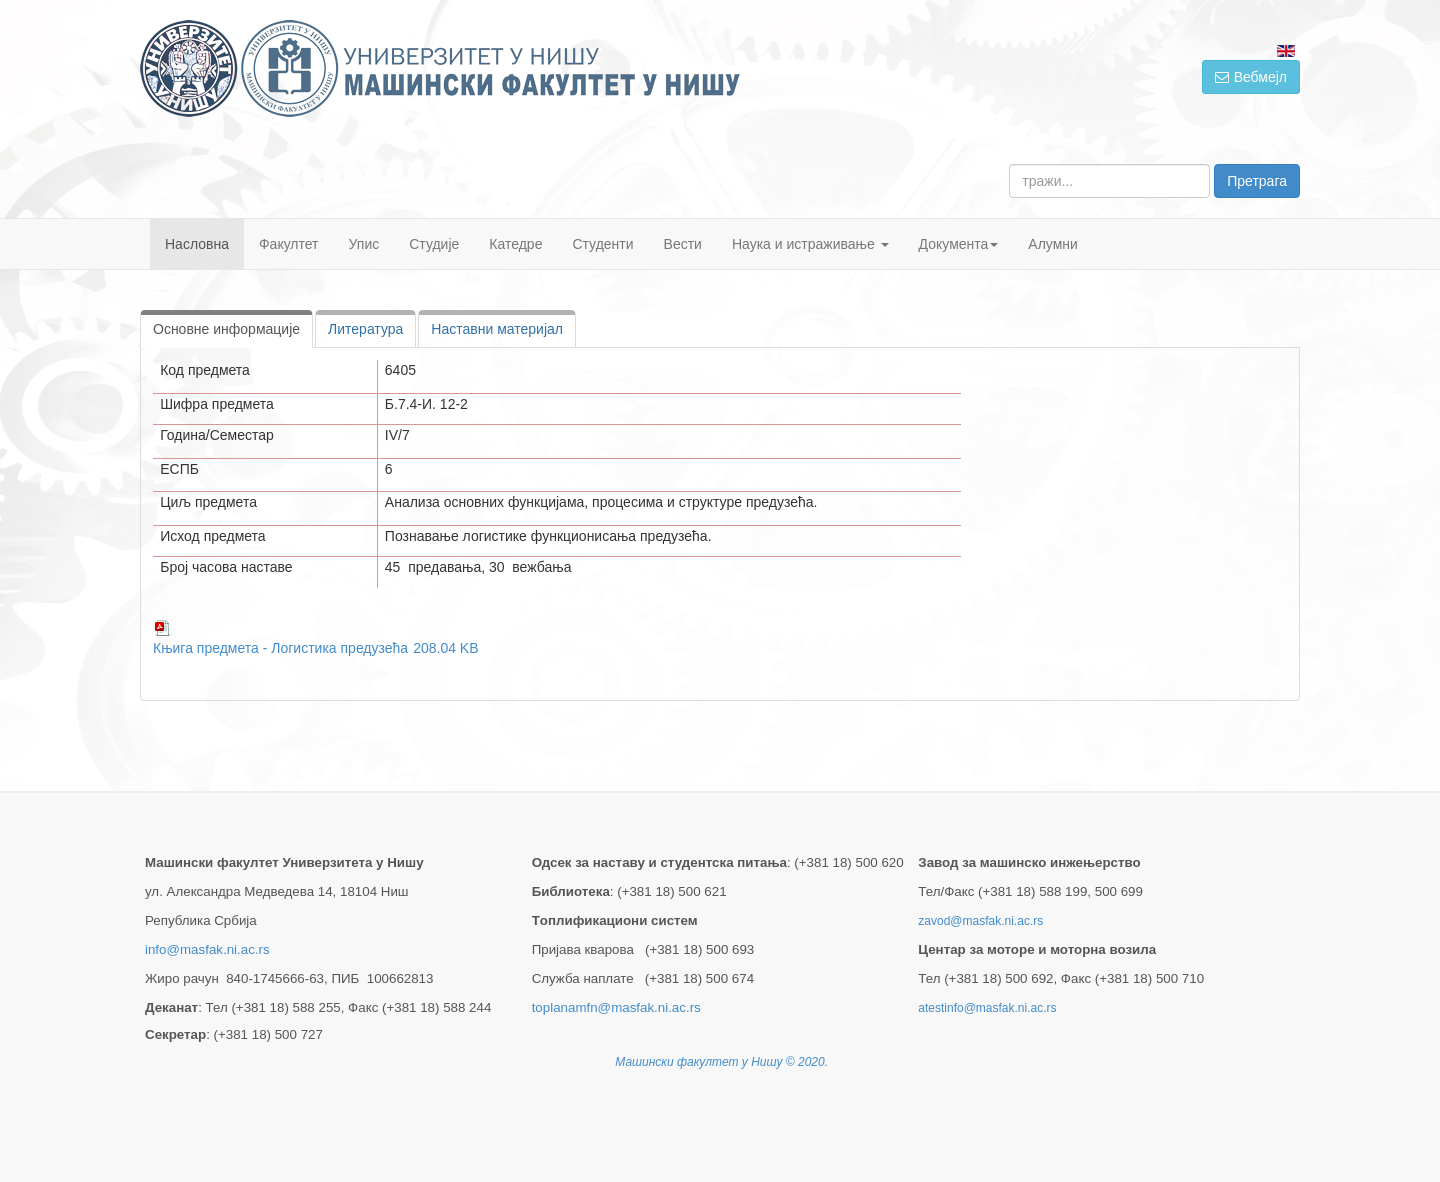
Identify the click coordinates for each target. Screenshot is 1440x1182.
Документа (959, 244)
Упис (364, 244)
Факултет (289, 244)
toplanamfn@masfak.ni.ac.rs (616, 1007)
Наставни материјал (497, 329)
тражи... (1009, 164)
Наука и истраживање (810, 244)
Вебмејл (1251, 77)
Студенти (602, 244)
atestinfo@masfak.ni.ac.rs (987, 1008)
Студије (434, 244)
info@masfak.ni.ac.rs (207, 949)
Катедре (515, 244)
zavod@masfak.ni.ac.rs (980, 921)
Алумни (1053, 244)
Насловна (197, 244)
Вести (683, 244)
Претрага (1257, 181)
